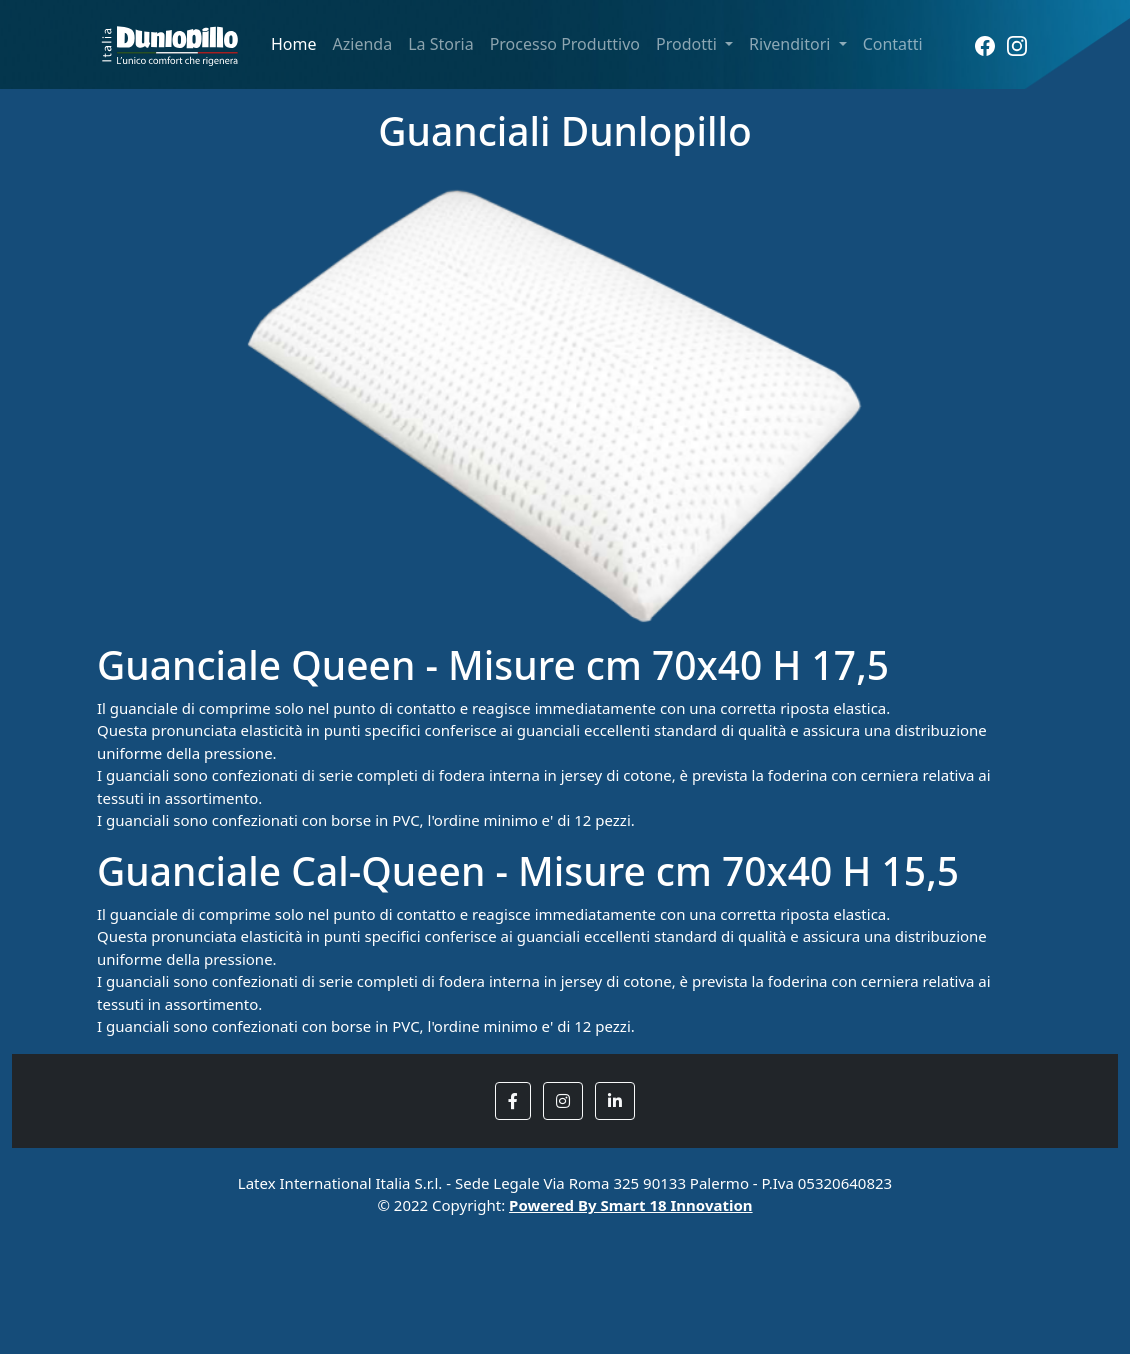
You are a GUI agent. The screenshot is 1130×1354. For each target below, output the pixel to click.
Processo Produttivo (565, 44)
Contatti (893, 44)
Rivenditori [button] (791, 44)
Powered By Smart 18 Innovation (631, 1205)
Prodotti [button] (688, 44)
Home (294, 44)
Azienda (363, 44)
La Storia (440, 44)
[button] (513, 1101)
